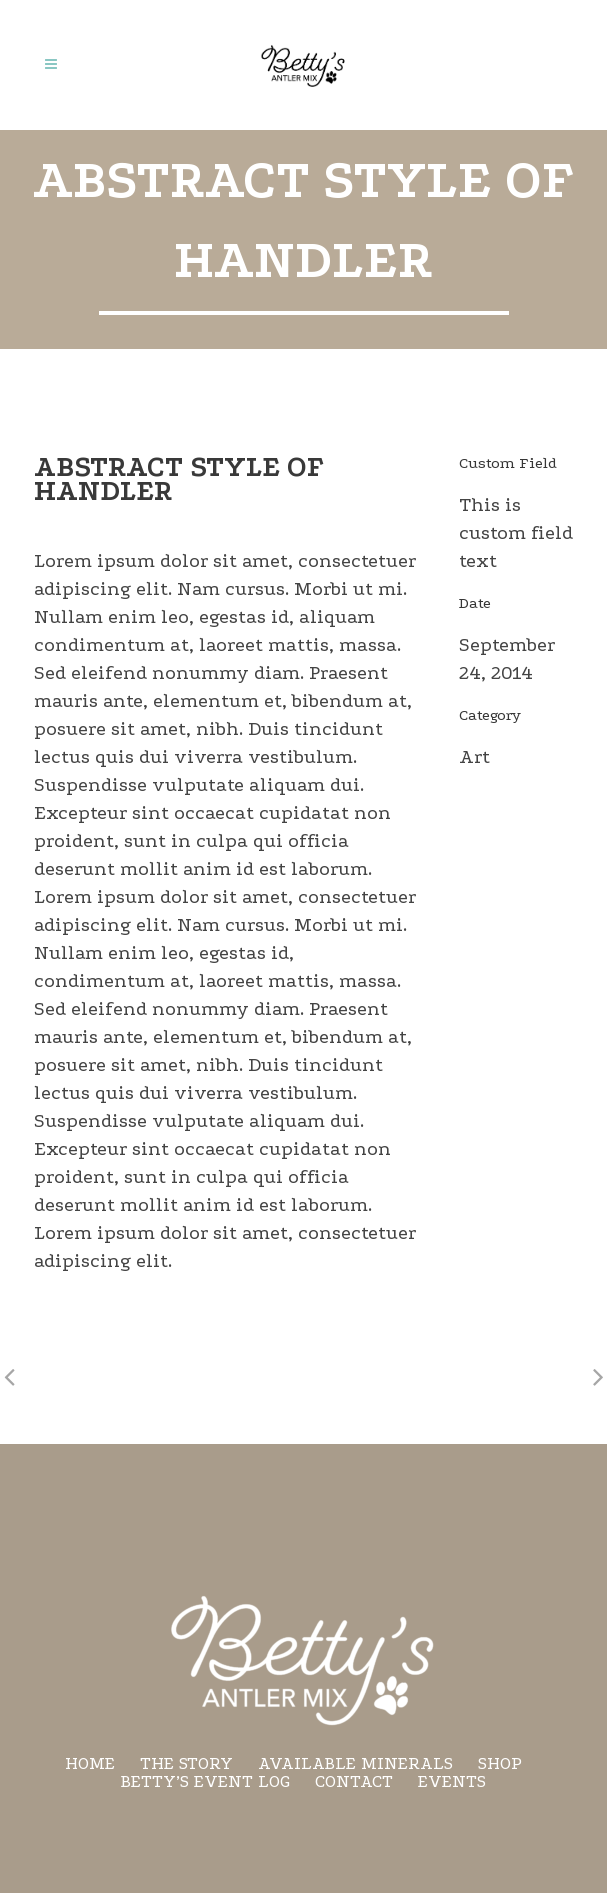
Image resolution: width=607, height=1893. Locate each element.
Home (90, 1763)
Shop (500, 1763)
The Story (186, 1763)
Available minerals (355, 1763)
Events (452, 1781)
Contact (354, 1781)
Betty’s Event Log (205, 1781)
